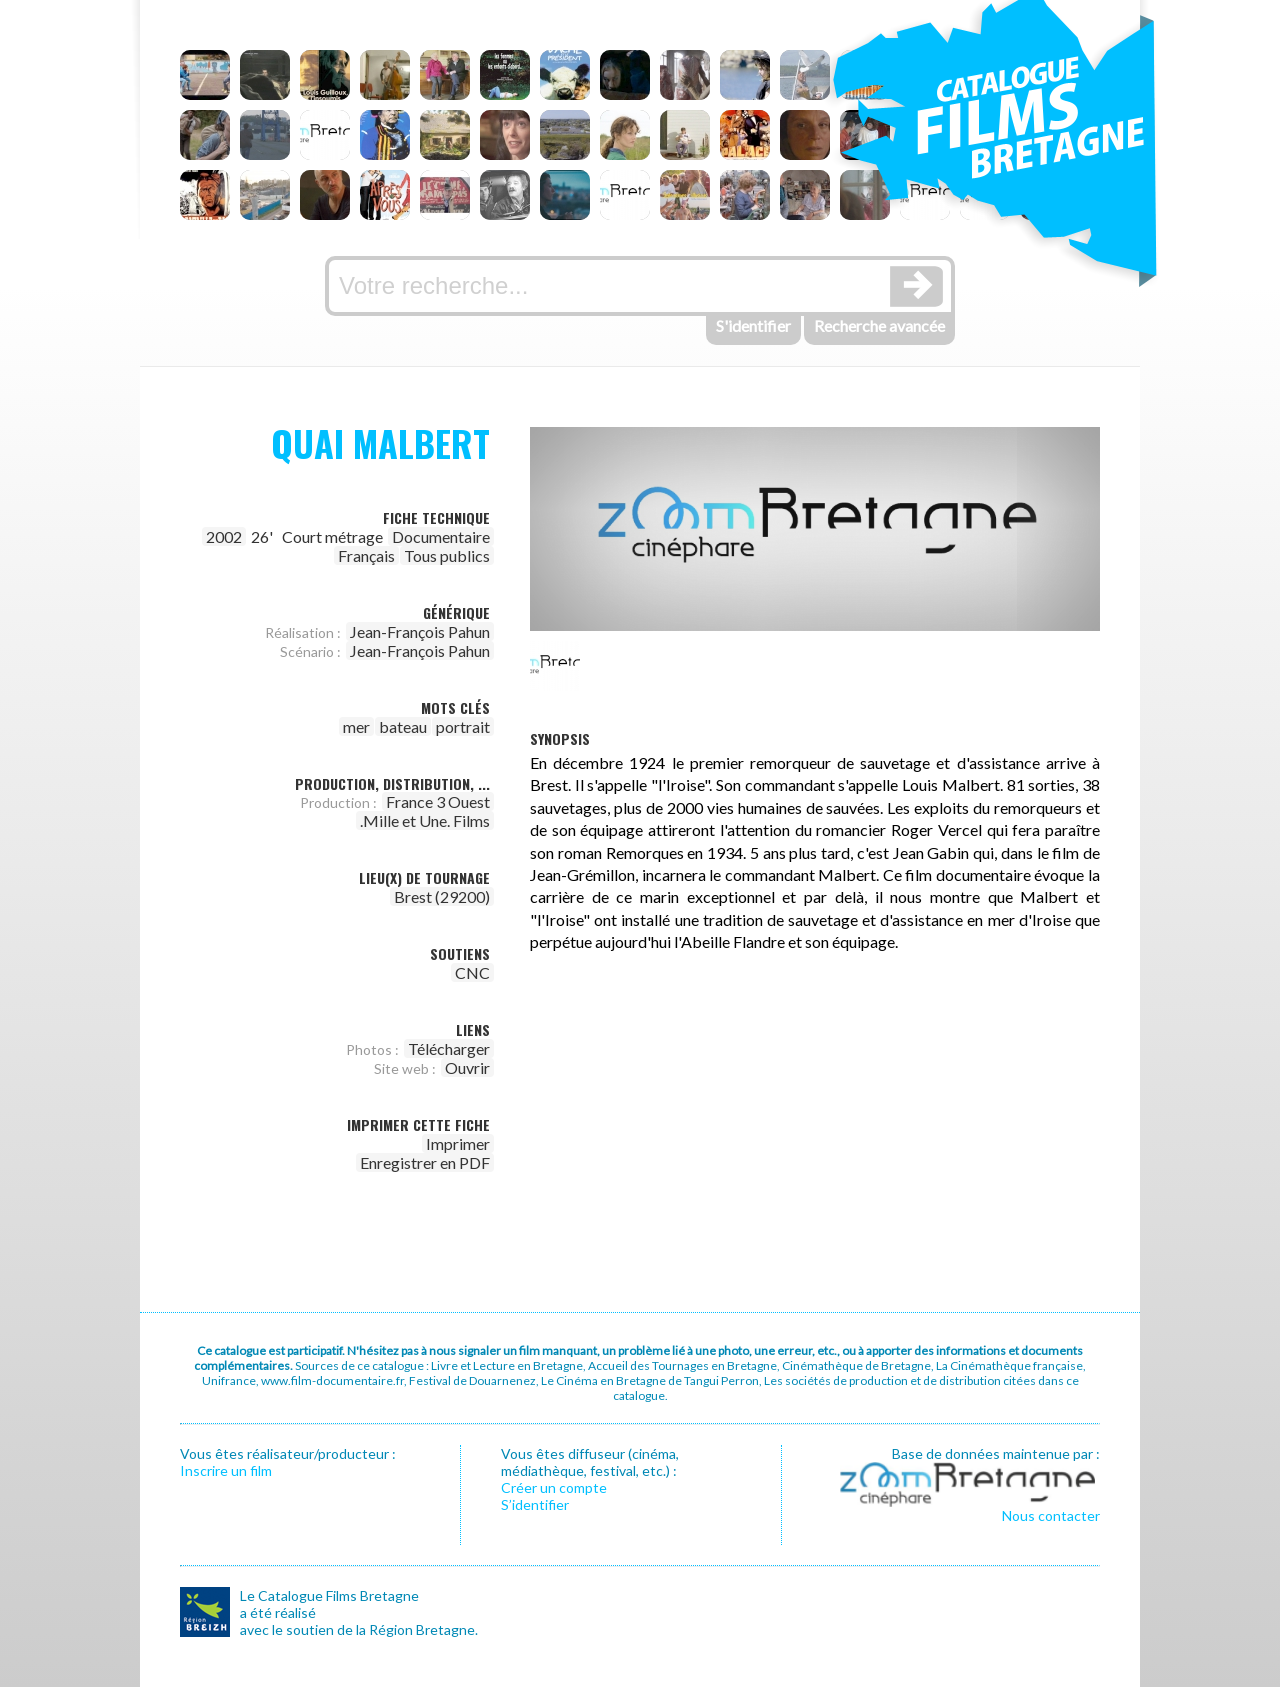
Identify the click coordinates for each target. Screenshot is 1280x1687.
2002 (224, 536)
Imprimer (458, 1143)
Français (366, 555)
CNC (472, 972)
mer (356, 726)
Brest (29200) (442, 896)
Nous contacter (1051, 1515)
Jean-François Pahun (420, 631)
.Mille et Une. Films (425, 820)
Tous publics (447, 555)
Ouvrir (467, 1067)
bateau (403, 726)
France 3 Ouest (438, 801)
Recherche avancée (879, 325)
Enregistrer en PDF (425, 1162)
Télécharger (449, 1048)
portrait (463, 726)
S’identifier (535, 1504)
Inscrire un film (226, 1470)
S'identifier (753, 325)
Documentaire (441, 536)
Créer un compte (554, 1487)
